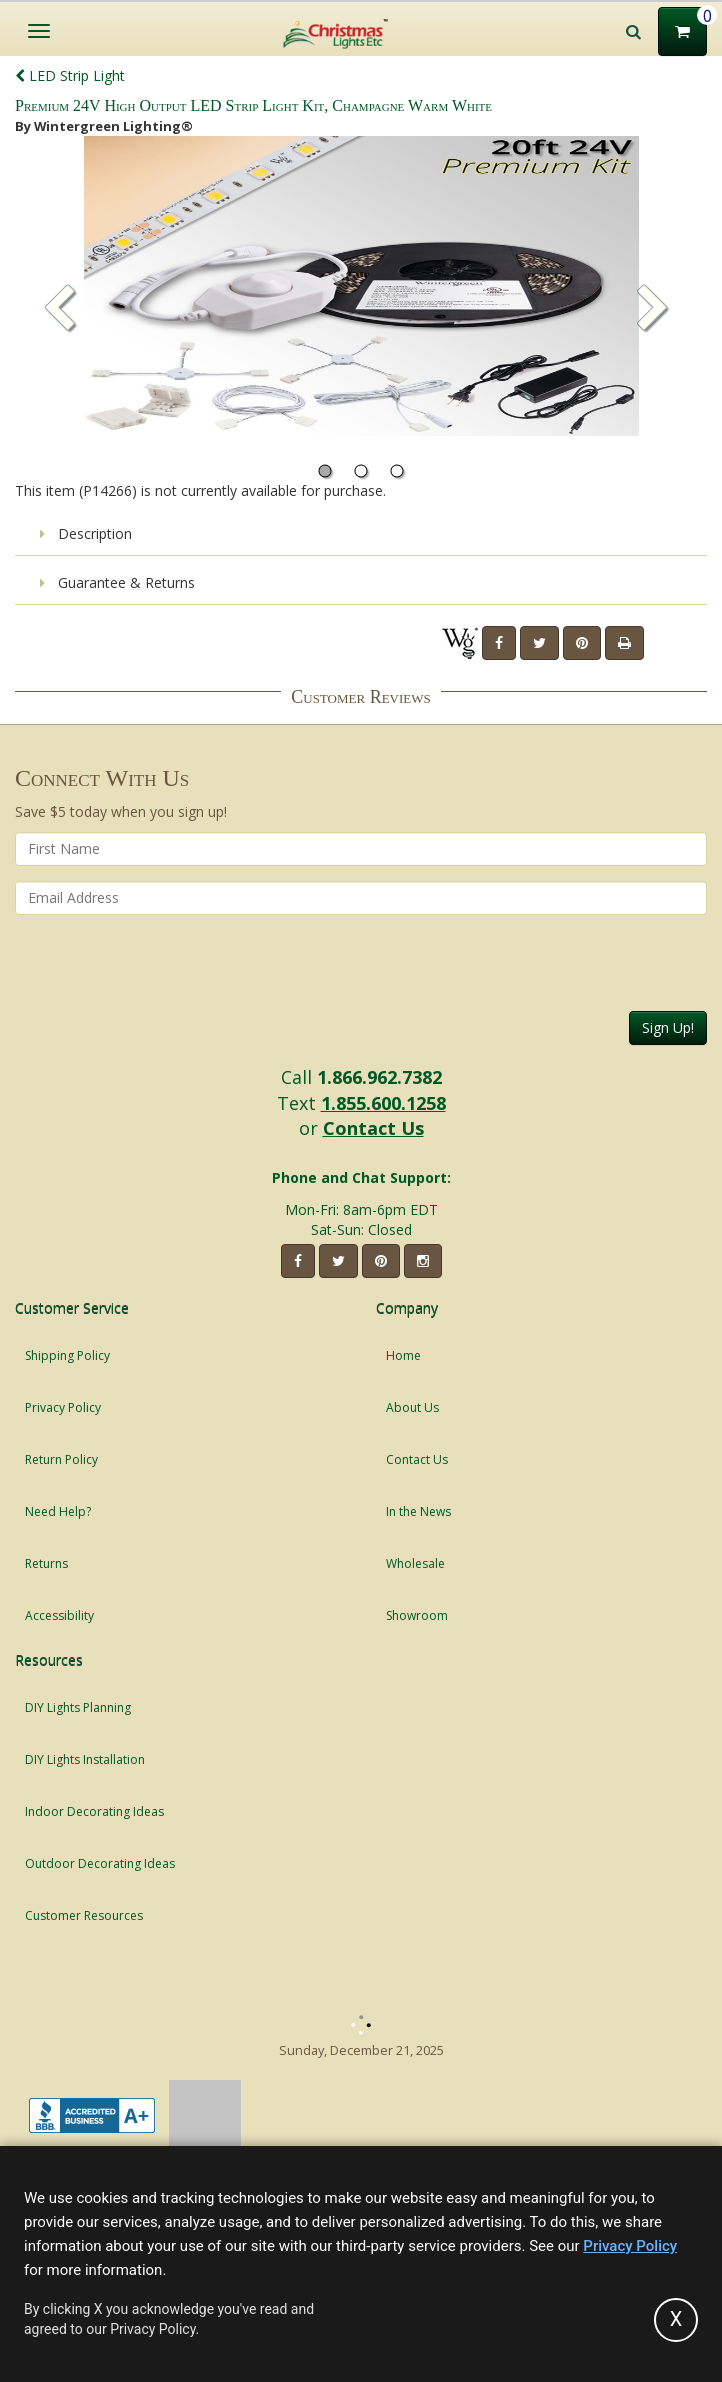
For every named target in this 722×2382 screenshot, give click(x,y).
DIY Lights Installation (85, 1759)
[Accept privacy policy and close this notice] (676, 2320)
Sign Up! (668, 1027)
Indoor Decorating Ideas (94, 1811)
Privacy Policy (63, 1407)
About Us (412, 1407)
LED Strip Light (70, 75)
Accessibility (59, 1615)
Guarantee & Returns (117, 582)
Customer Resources (84, 1915)
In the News (418, 1511)
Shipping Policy (67, 1355)
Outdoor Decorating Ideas (100, 1863)
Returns (46, 1563)
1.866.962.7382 (379, 1077)
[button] (653, 310)
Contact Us (373, 1128)
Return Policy (61, 1459)
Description (86, 533)
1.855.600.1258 (383, 1103)
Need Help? (58, 1511)
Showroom (417, 1615)
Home (403, 1355)
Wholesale (415, 1563)
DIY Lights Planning (78, 1707)
